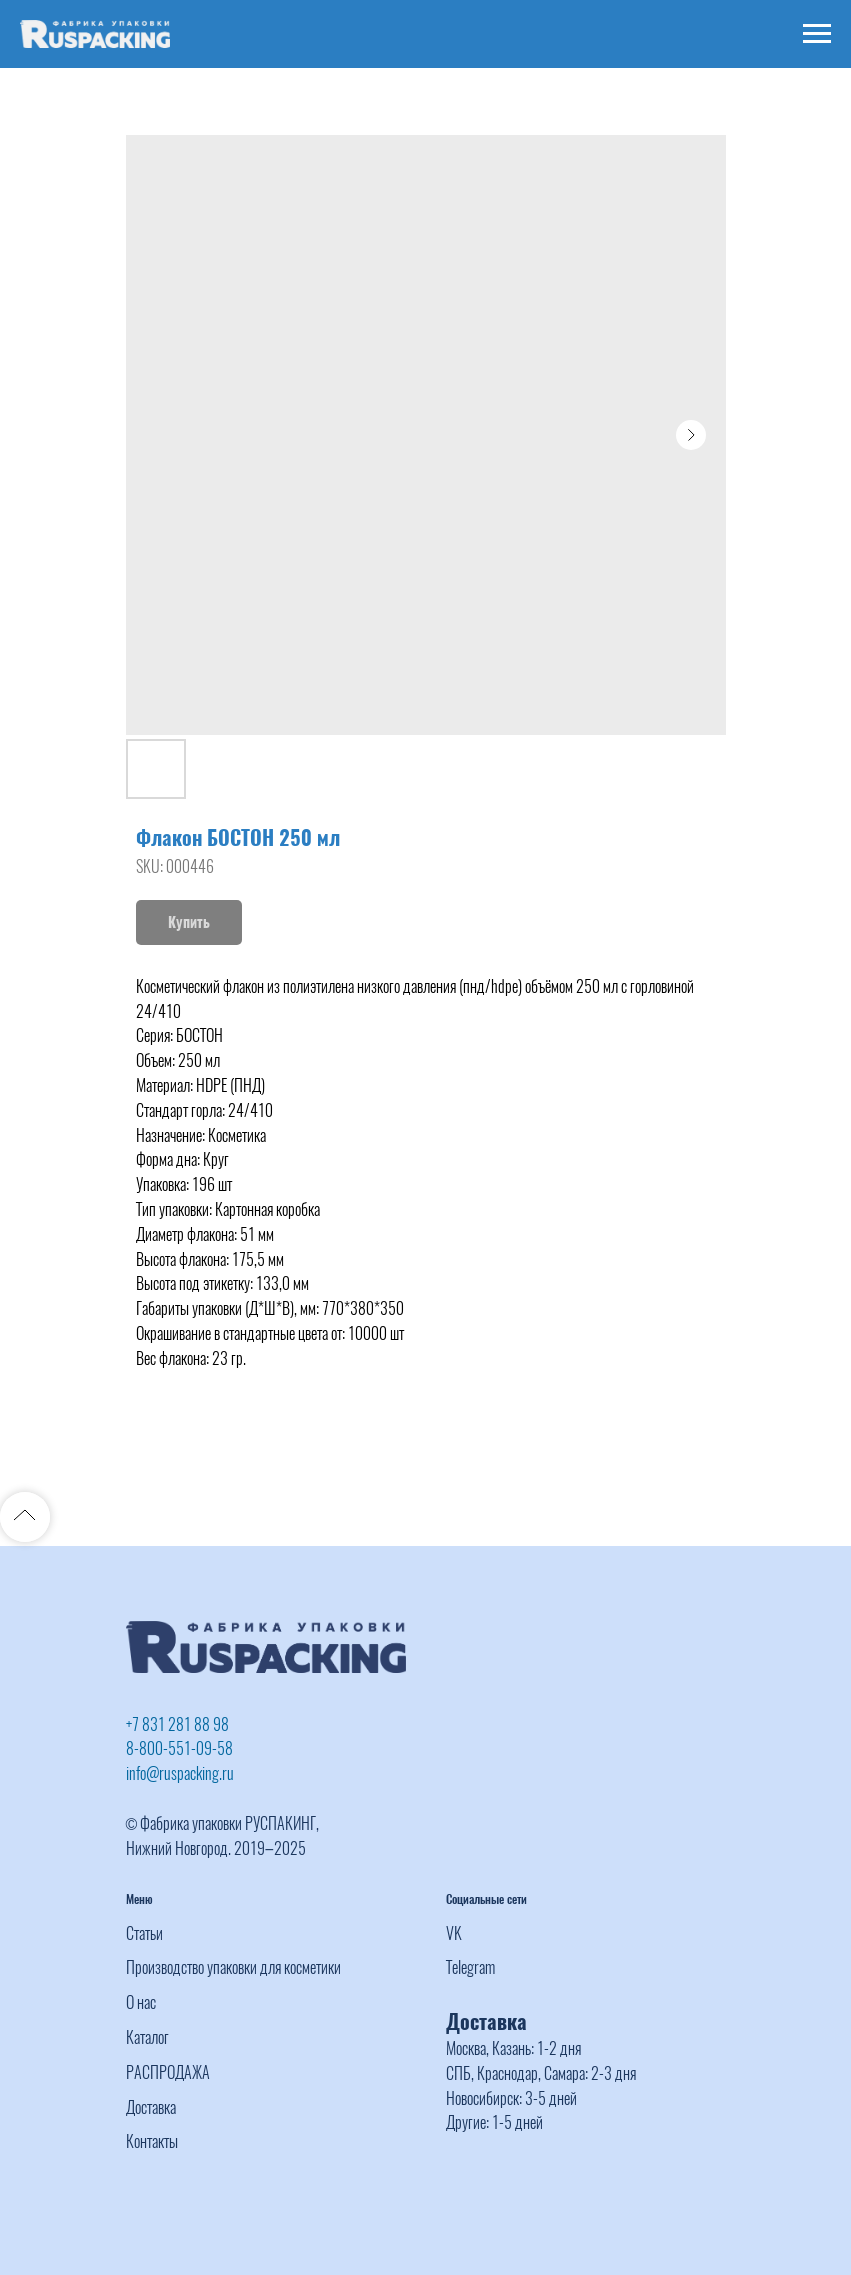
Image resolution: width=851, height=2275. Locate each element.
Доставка (151, 2107)
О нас (141, 2002)
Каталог (147, 2037)
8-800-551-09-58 (179, 1748)
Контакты (152, 2141)
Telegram (470, 1967)
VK (454, 1933)
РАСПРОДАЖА (168, 2072)
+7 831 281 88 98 (177, 1724)
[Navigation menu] (817, 34)
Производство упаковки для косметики (233, 1967)
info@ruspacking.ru (180, 1773)
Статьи (144, 1933)
